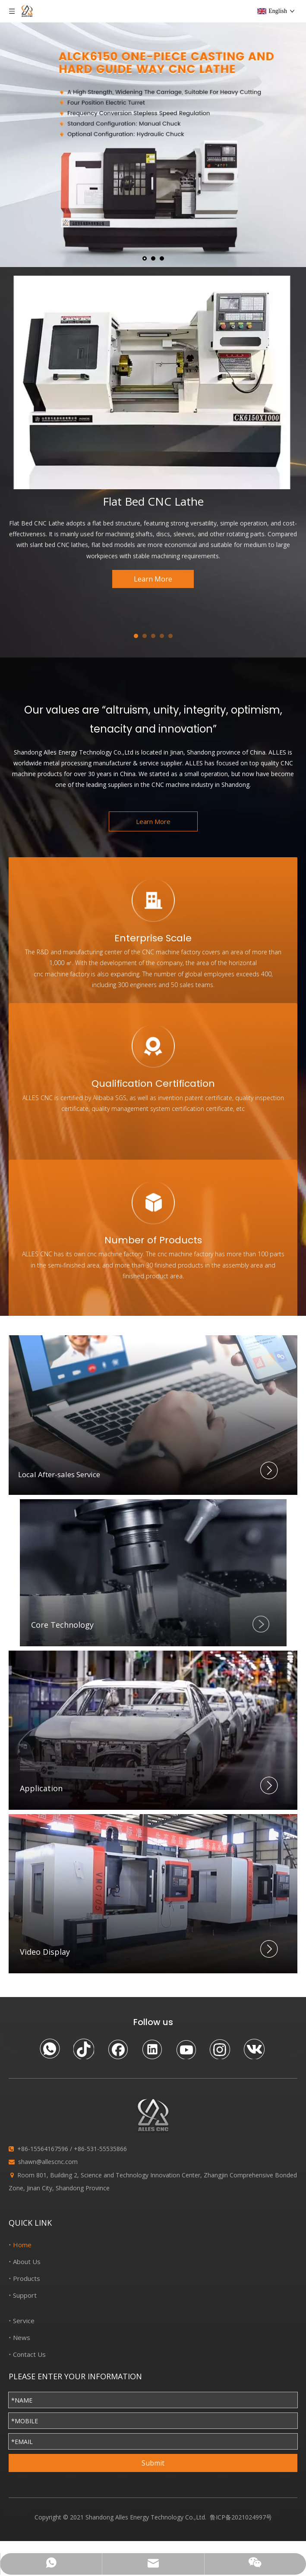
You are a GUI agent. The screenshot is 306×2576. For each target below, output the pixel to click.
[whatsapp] (49, 2048)
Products (26, 2278)
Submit (153, 2463)
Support (25, 2295)
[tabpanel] (153, 432)
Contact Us (29, 2354)
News (21, 2337)
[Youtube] (186, 2048)
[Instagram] (220, 2048)
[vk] (254, 2048)
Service (24, 2320)
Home (22, 2244)
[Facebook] (117, 2048)
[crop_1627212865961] (153, 1572)
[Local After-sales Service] (153, 1414)
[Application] (153, 1730)
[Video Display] (153, 1893)
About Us (27, 2261)
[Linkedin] (152, 2048)
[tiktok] (83, 2048)
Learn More (153, 579)
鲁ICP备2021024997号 (241, 2517)
